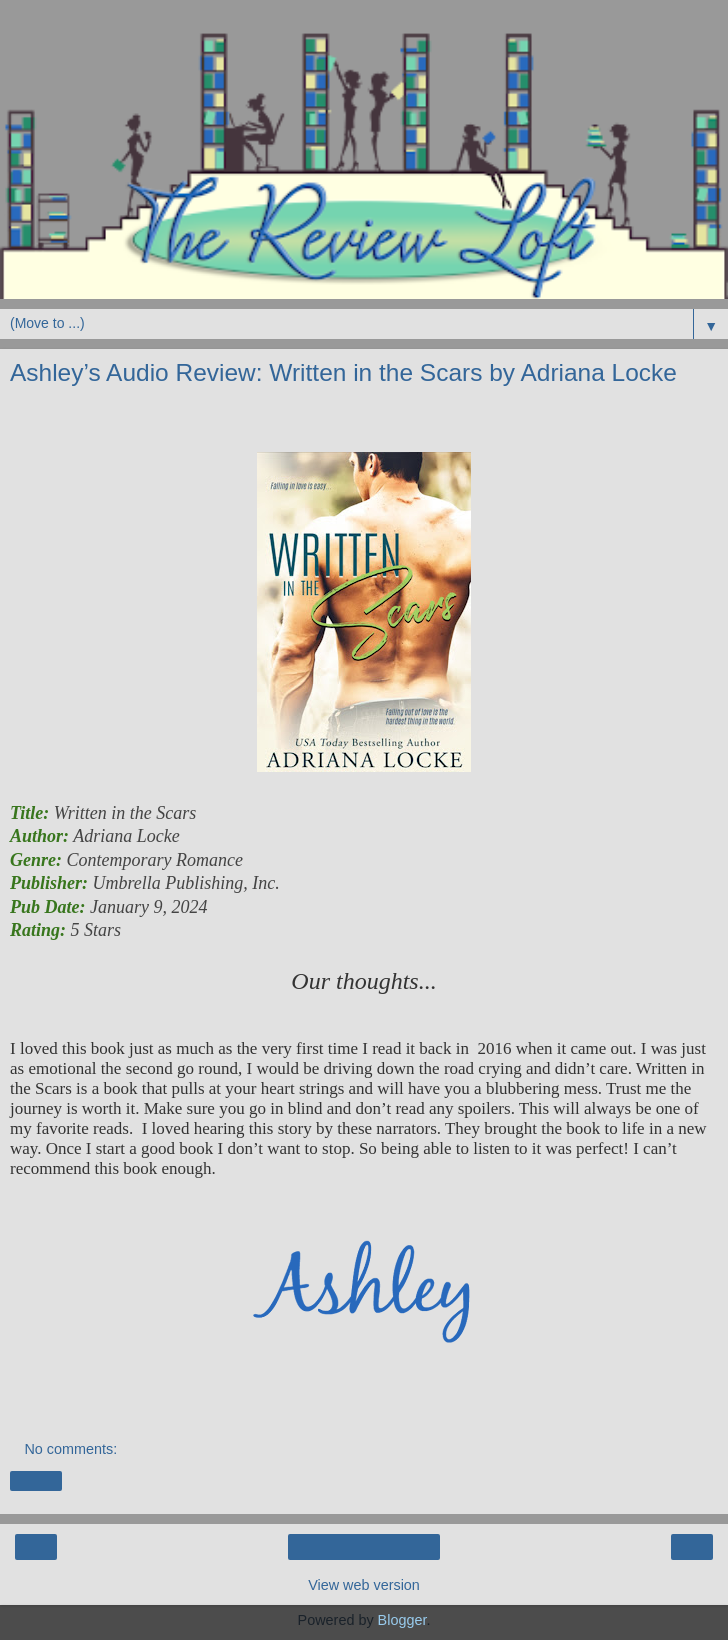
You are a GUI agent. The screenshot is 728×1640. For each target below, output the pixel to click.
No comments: (70, 1449)
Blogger (402, 1620)
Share (36, 1481)
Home (364, 1547)
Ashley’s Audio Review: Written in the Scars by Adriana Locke (343, 372)
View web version (364, 1585)
